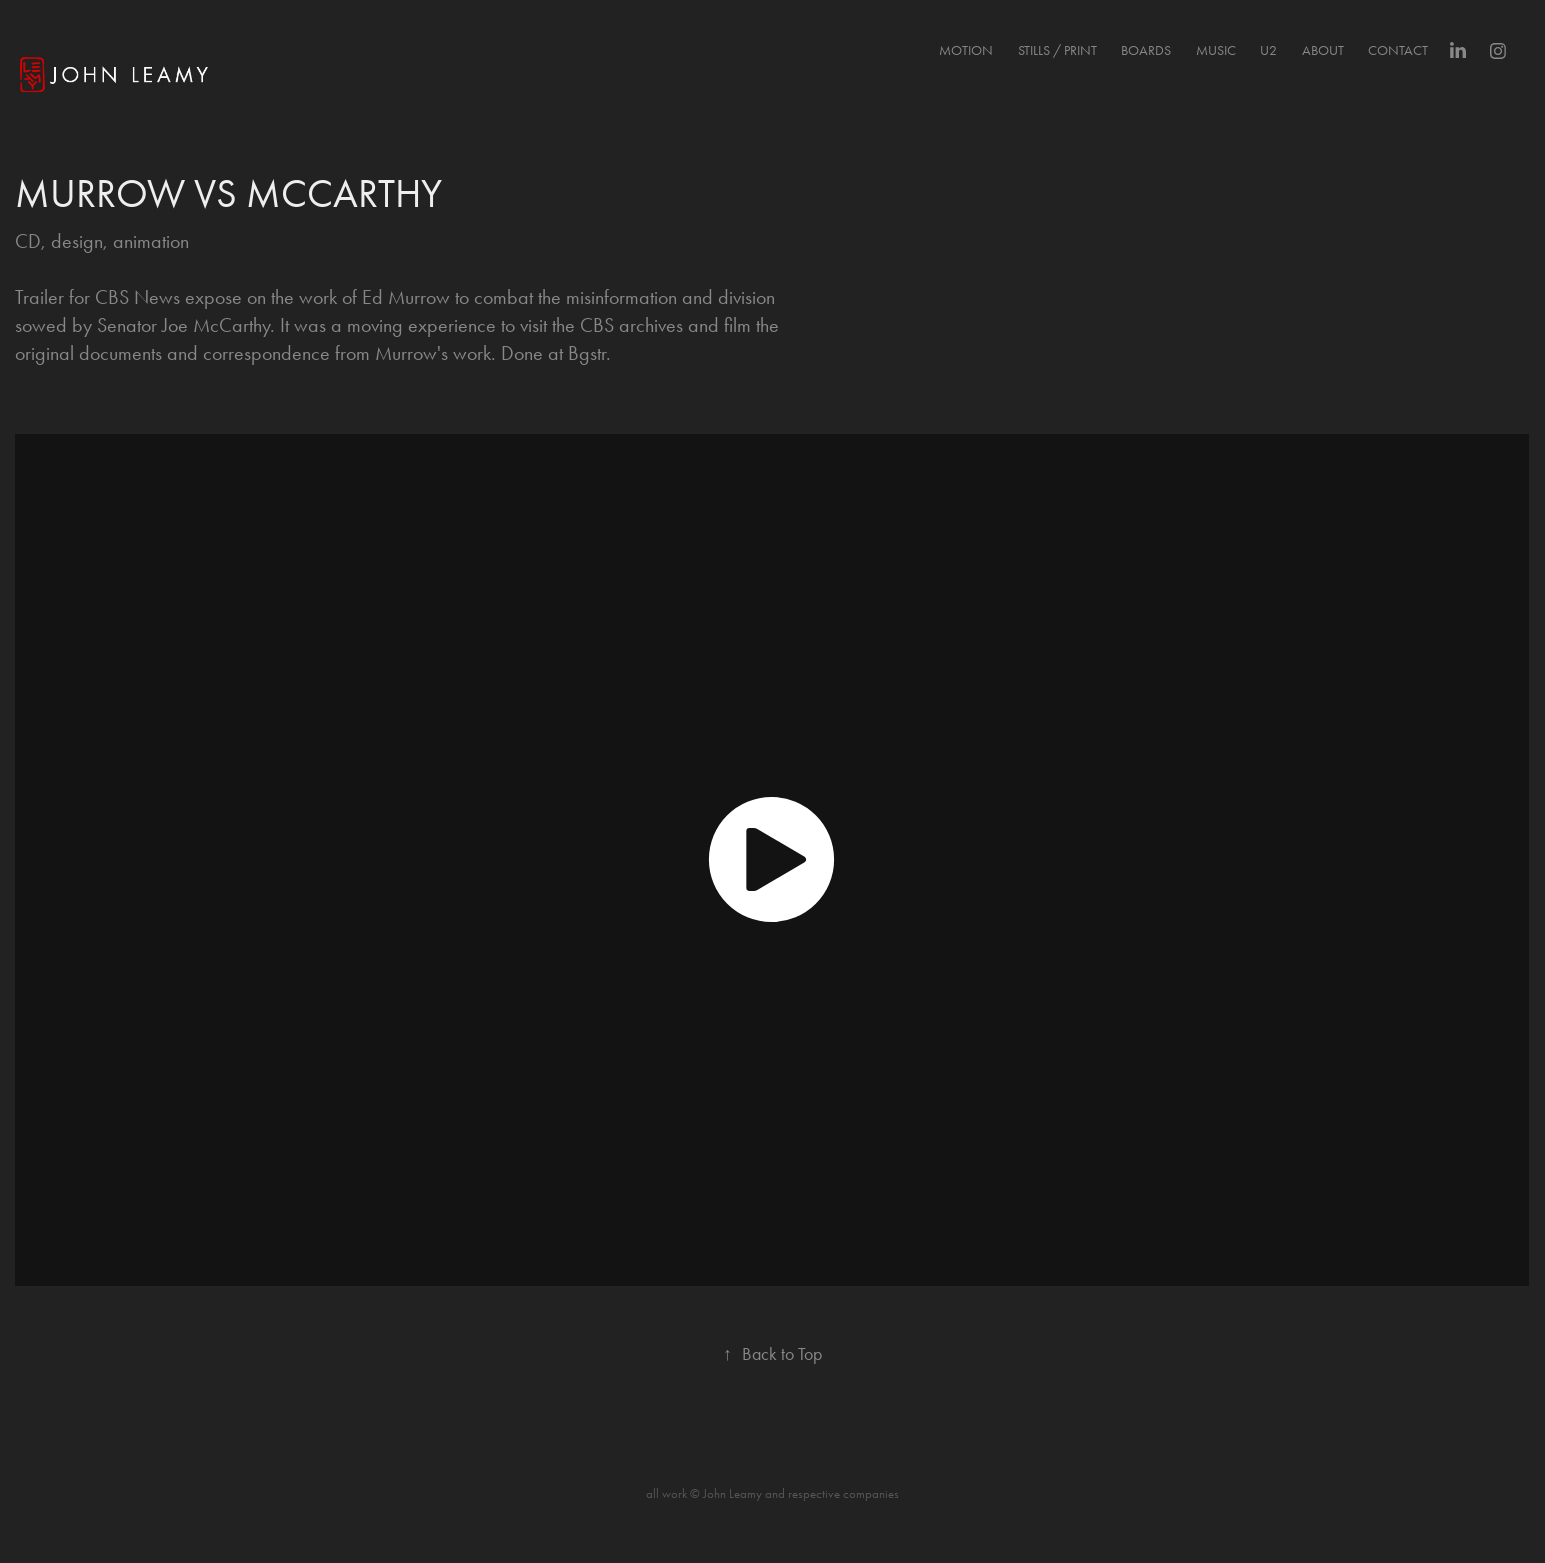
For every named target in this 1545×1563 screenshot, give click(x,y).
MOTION (966, 50)
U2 (1268, 50)
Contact (1398, 50)
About (1323, 50)
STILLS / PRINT (1057, 50)
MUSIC (1216, 50)
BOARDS (1146, 50)
